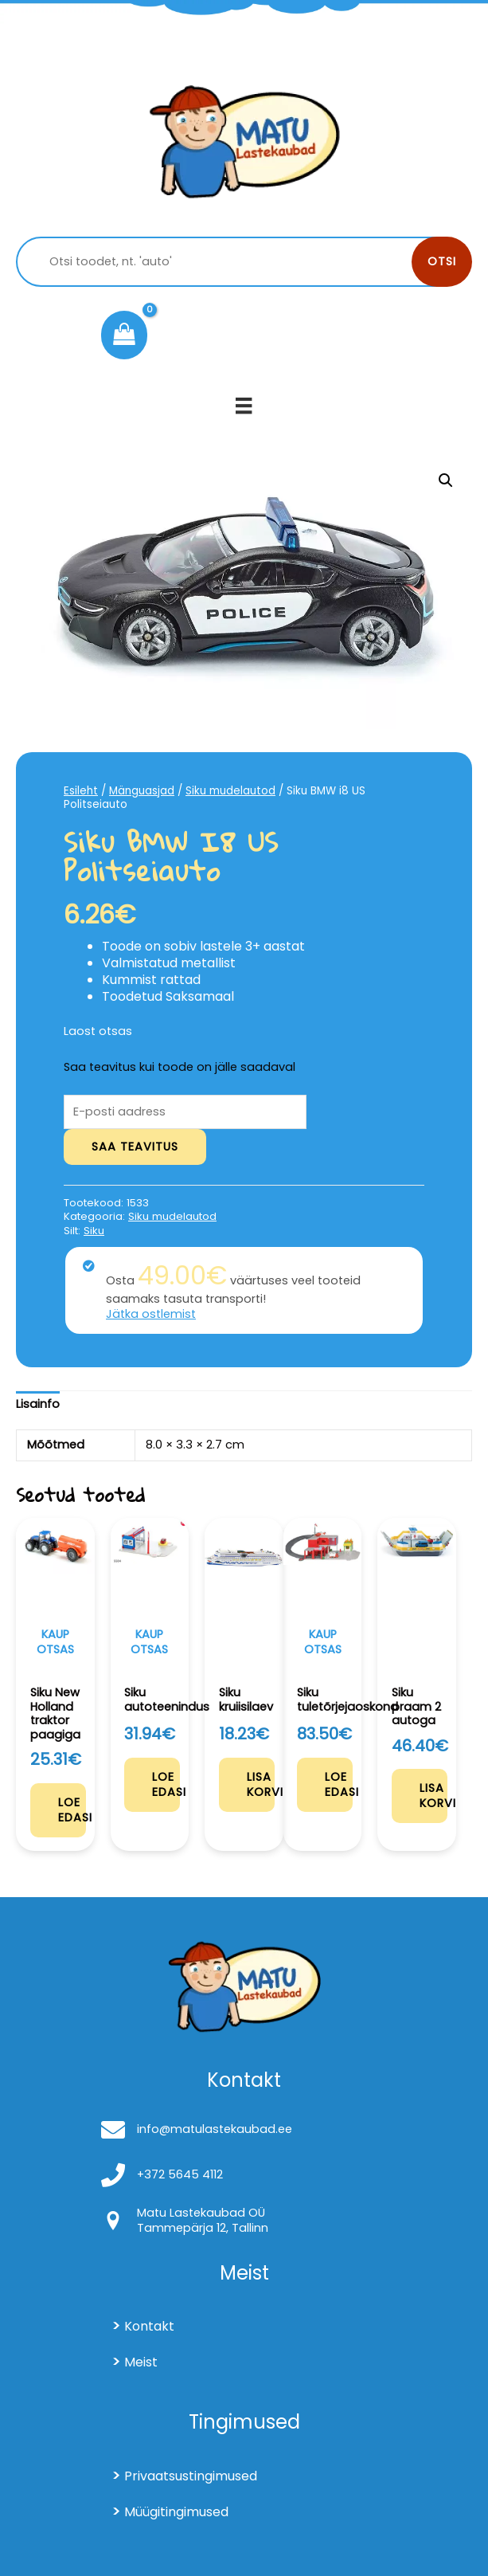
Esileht (81, 790)
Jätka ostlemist (151, 1314)
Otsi (441, 261)
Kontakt (149, 2326)
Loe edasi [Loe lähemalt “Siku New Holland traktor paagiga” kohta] (72, 1809)
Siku (94, 1230)
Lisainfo (38, 1404)
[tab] (38, 1404)
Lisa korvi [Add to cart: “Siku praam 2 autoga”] (433, 1795)
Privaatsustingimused (190, 2476)
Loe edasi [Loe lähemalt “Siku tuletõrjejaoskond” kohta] (339, 1784)
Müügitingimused (176, 2512)
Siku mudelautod (230, 790)
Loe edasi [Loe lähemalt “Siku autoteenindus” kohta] (166, 1784)
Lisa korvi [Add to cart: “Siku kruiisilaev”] (261, 1784)
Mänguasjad (141, 790)
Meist (141, 2362)
